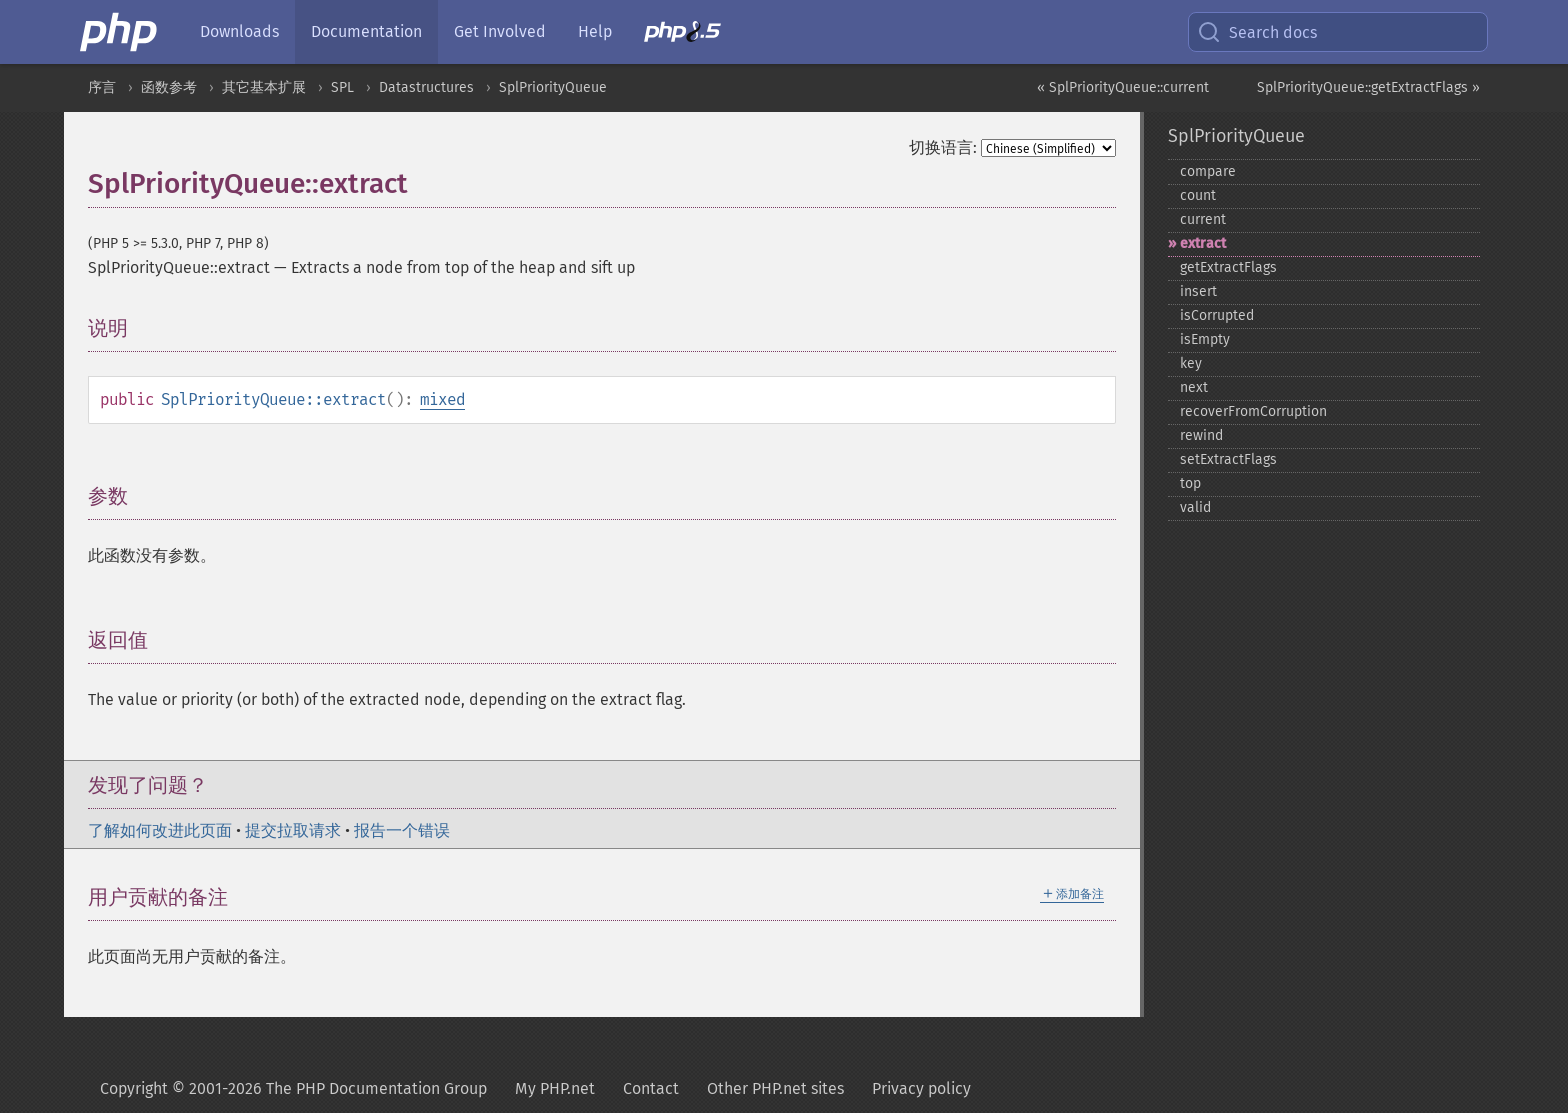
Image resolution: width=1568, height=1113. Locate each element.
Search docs (1257, 32)
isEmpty (1205, 339)
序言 (102, 87)
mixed (442, 399)
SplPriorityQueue (553, 87)
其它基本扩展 (264, 87)
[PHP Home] (120, 32)
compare (1208, 171)
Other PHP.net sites (775, 1088)
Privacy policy (921, 1088)
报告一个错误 (402, 830)
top (1190, 483)
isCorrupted (1217, 315)
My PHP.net (555, 1088)
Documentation (366, 31)
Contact (651, 1088)
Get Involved (500, 31)
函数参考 (169, 87)
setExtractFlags (1228, 459)
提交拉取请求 (293, 830)
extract (1203, 243)
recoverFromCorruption (1253, 411)
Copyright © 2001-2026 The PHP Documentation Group (293, 1088)
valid (1195, 507)
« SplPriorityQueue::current (1123, 87)
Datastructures (426, 87)
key (1191, 363)
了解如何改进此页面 (160, 830)
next (1194, 387)
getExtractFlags (1228, 267)
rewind (1201, 435)
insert (1198, 291)
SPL (342, 87)
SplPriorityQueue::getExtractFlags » (1368, 87)
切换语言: (943, 147)
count (1198, 195)
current (1203, 219)
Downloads (239, 31)
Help (595, 31)
